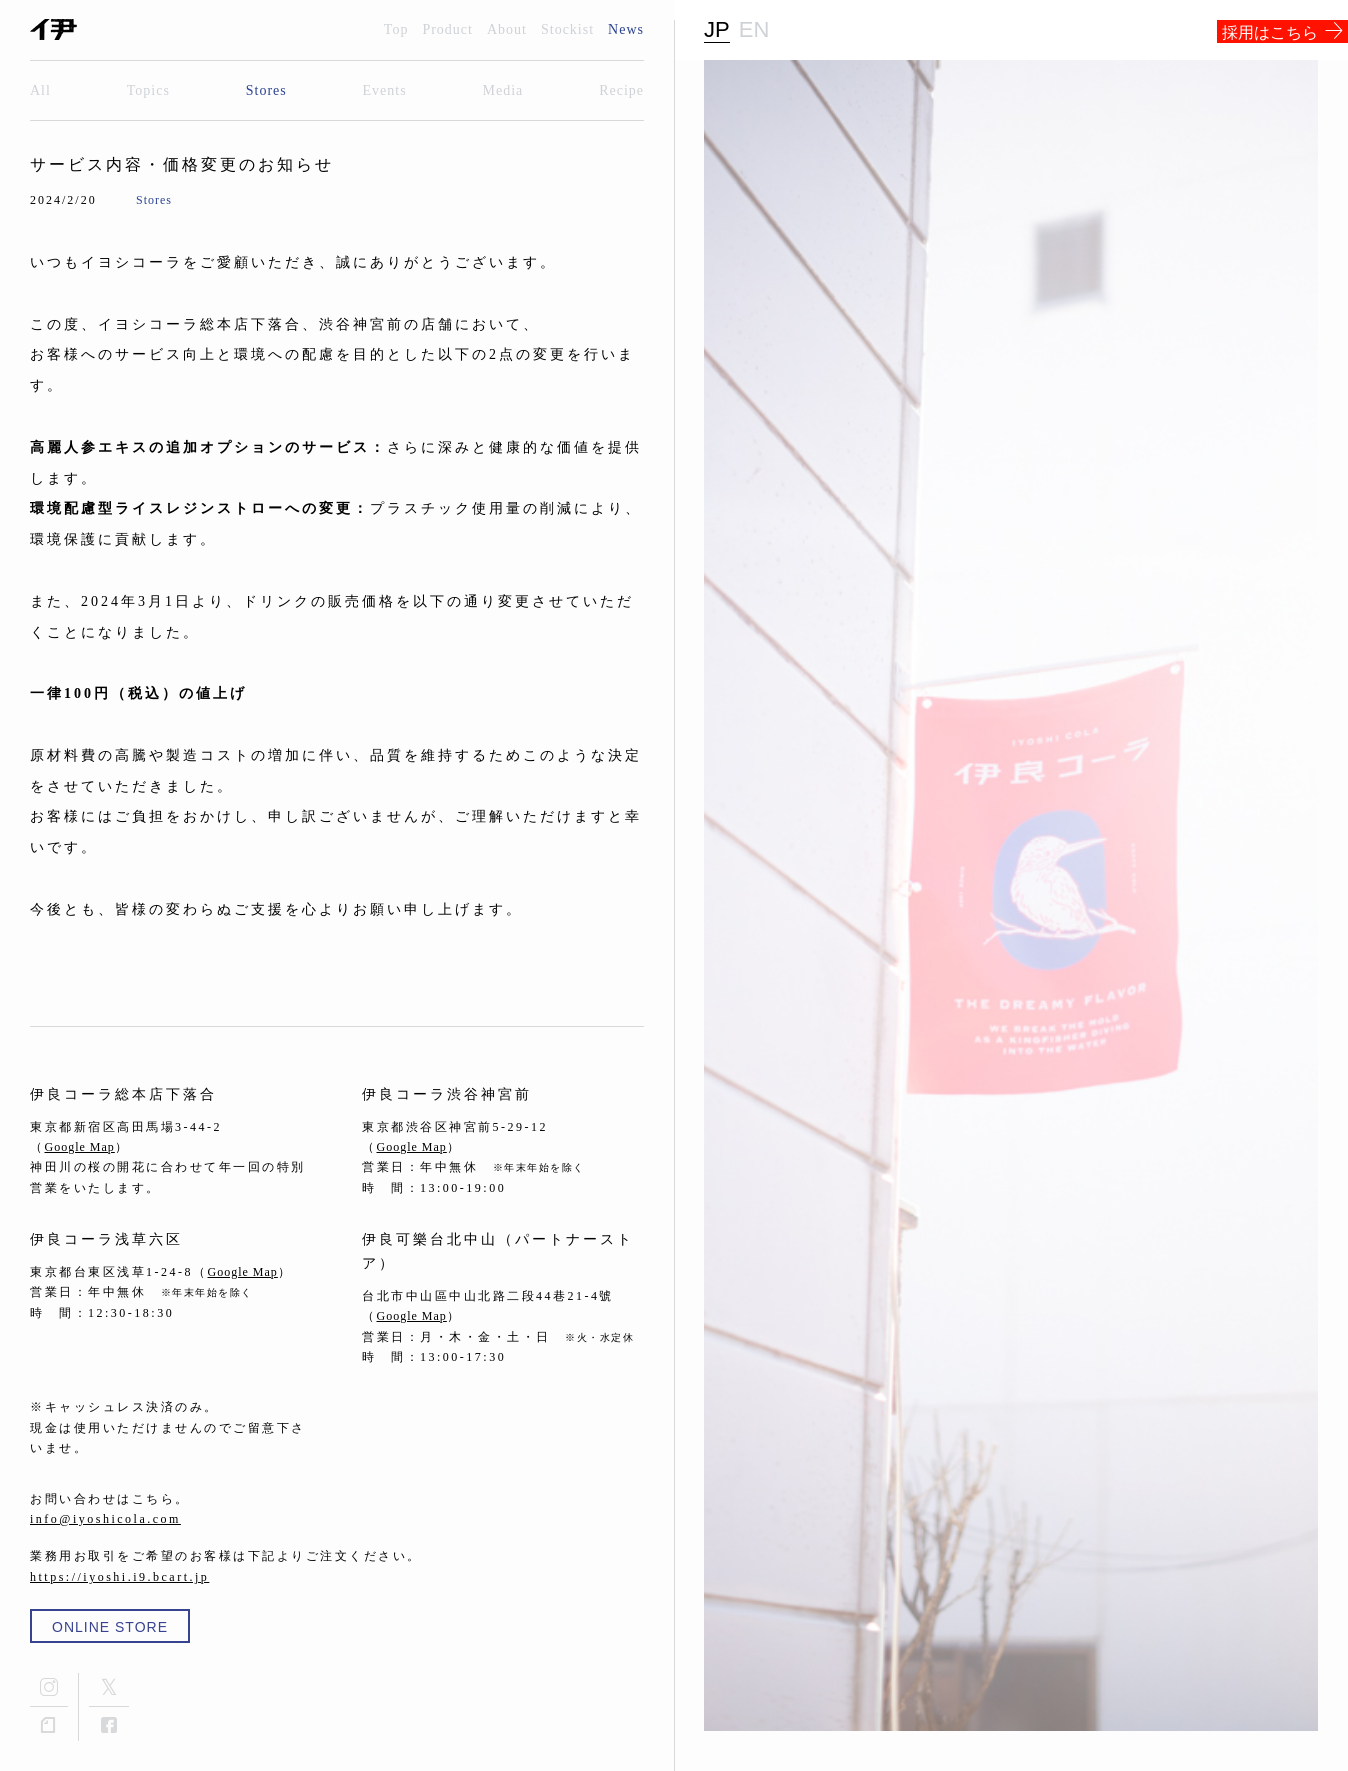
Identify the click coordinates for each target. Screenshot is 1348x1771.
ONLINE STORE (110, 1627)
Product (447, 29)
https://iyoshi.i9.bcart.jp (119, 1577)
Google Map (80, 1147)
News (626, 29)
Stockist (567, 29)
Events (385, 90)
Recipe (621, 90)
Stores (266, 90)
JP (717, 29)
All (40, 90)
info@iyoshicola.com (105, 1519)
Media (503, 90)
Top (396, 29)
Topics (148, 90)
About (507, 29)
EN (754, 29)
